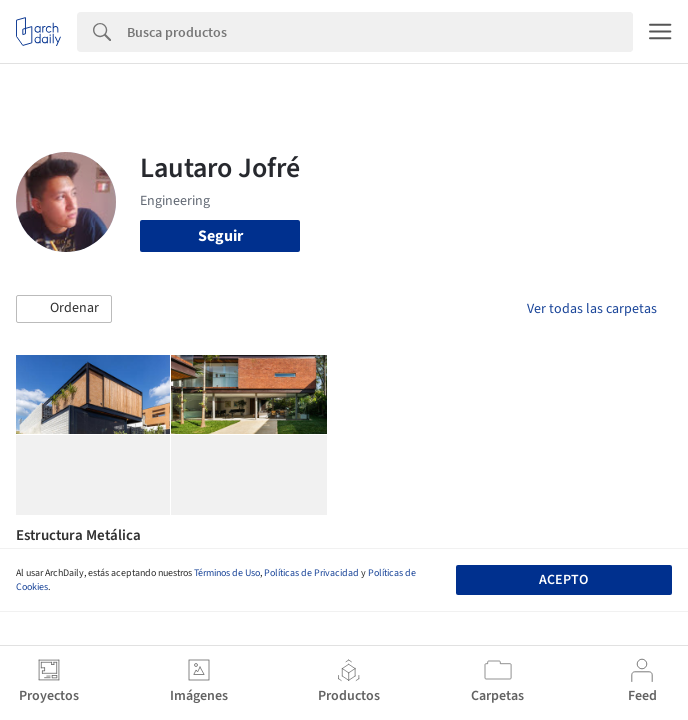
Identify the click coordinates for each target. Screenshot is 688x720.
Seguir (220, 236)
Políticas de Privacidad (311, 573)
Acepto (563, 580)
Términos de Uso (227, 573)
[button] (64, 309)
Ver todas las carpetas (592, 309)
